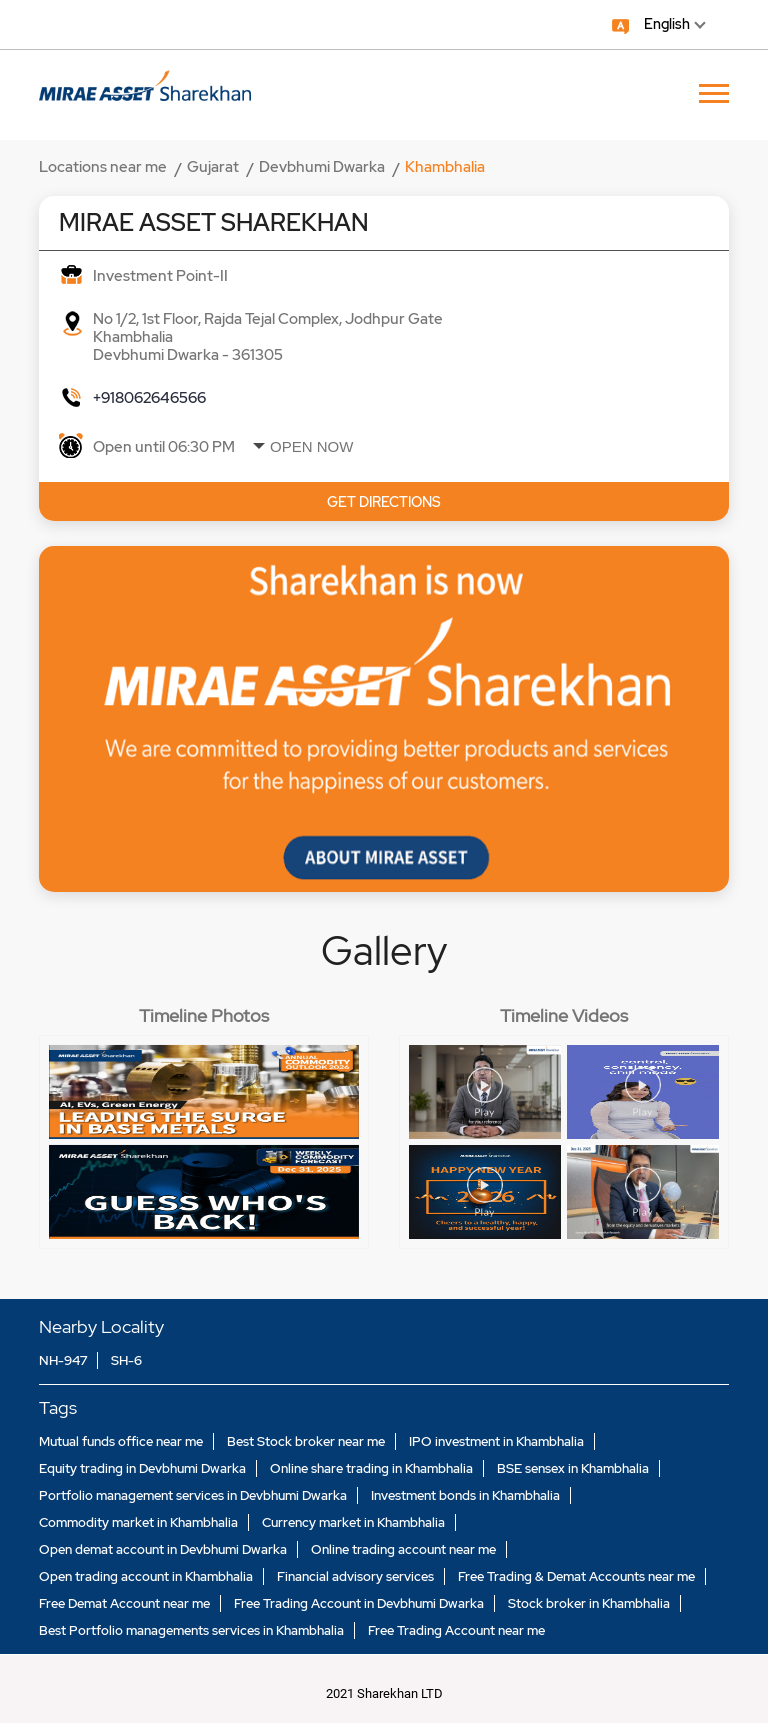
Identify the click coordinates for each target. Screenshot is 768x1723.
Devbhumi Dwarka (322, 167)
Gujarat (213, 167)
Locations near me (103, 167)
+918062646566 (149, 398)
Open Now (311, 446)
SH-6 (126, 1360)
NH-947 (63, 1360)
